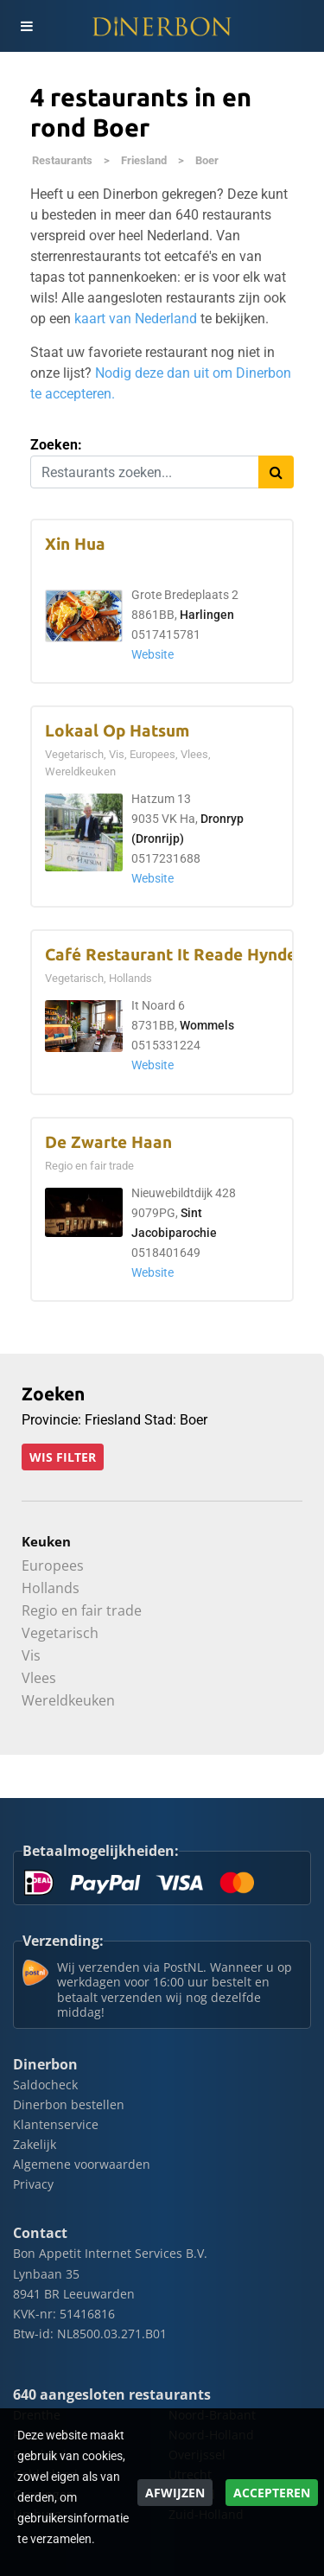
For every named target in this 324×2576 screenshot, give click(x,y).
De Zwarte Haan (108, 1142)
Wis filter (62, 1457)
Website (152, 654)
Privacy (33, 2184)
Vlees (39, 1677)
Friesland (144, 160)
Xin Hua (75, 544)
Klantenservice (55, 2124)
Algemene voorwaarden (81, 2164)
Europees (53, 1565)
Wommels (207, 1025)
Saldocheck (45, 2084)
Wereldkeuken (68, 1700)
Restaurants (62, 160)
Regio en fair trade (82, 1610)
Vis (31, 1655)
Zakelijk (34, 2144)
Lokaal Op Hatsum (117, 731)
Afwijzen (175, 2492)
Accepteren (271, 2492)
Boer (207, 160)
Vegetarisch (60, 1632)
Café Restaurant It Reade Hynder (174, 955)
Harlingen (207, 615)
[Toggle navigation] (26, 26)
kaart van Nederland (135, 318)
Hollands (50, 1587)
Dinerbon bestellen (68, 2104)
